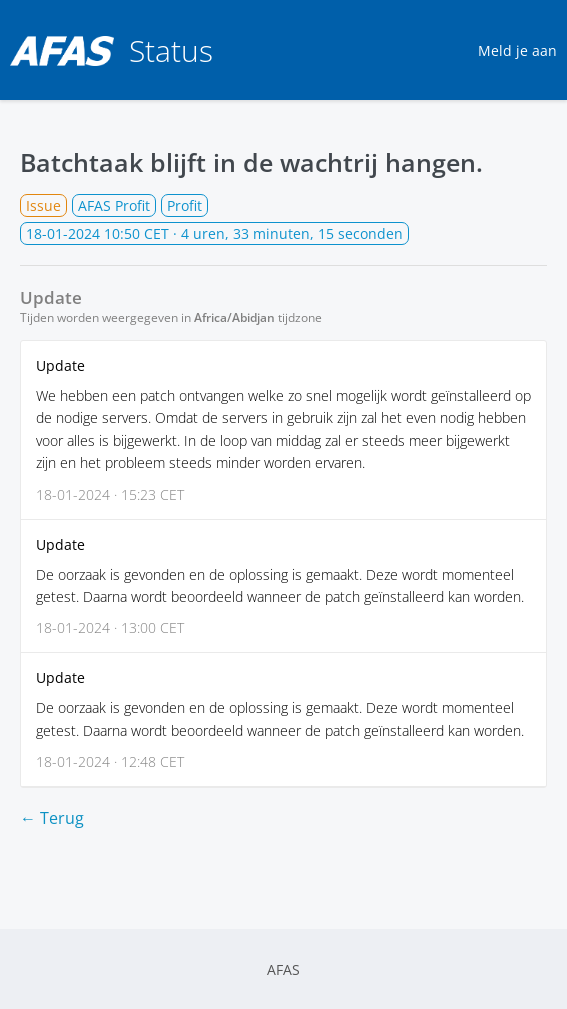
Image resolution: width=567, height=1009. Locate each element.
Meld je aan (517, 50)
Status (111, 50)
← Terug (52, 818)
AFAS (283, 969)
